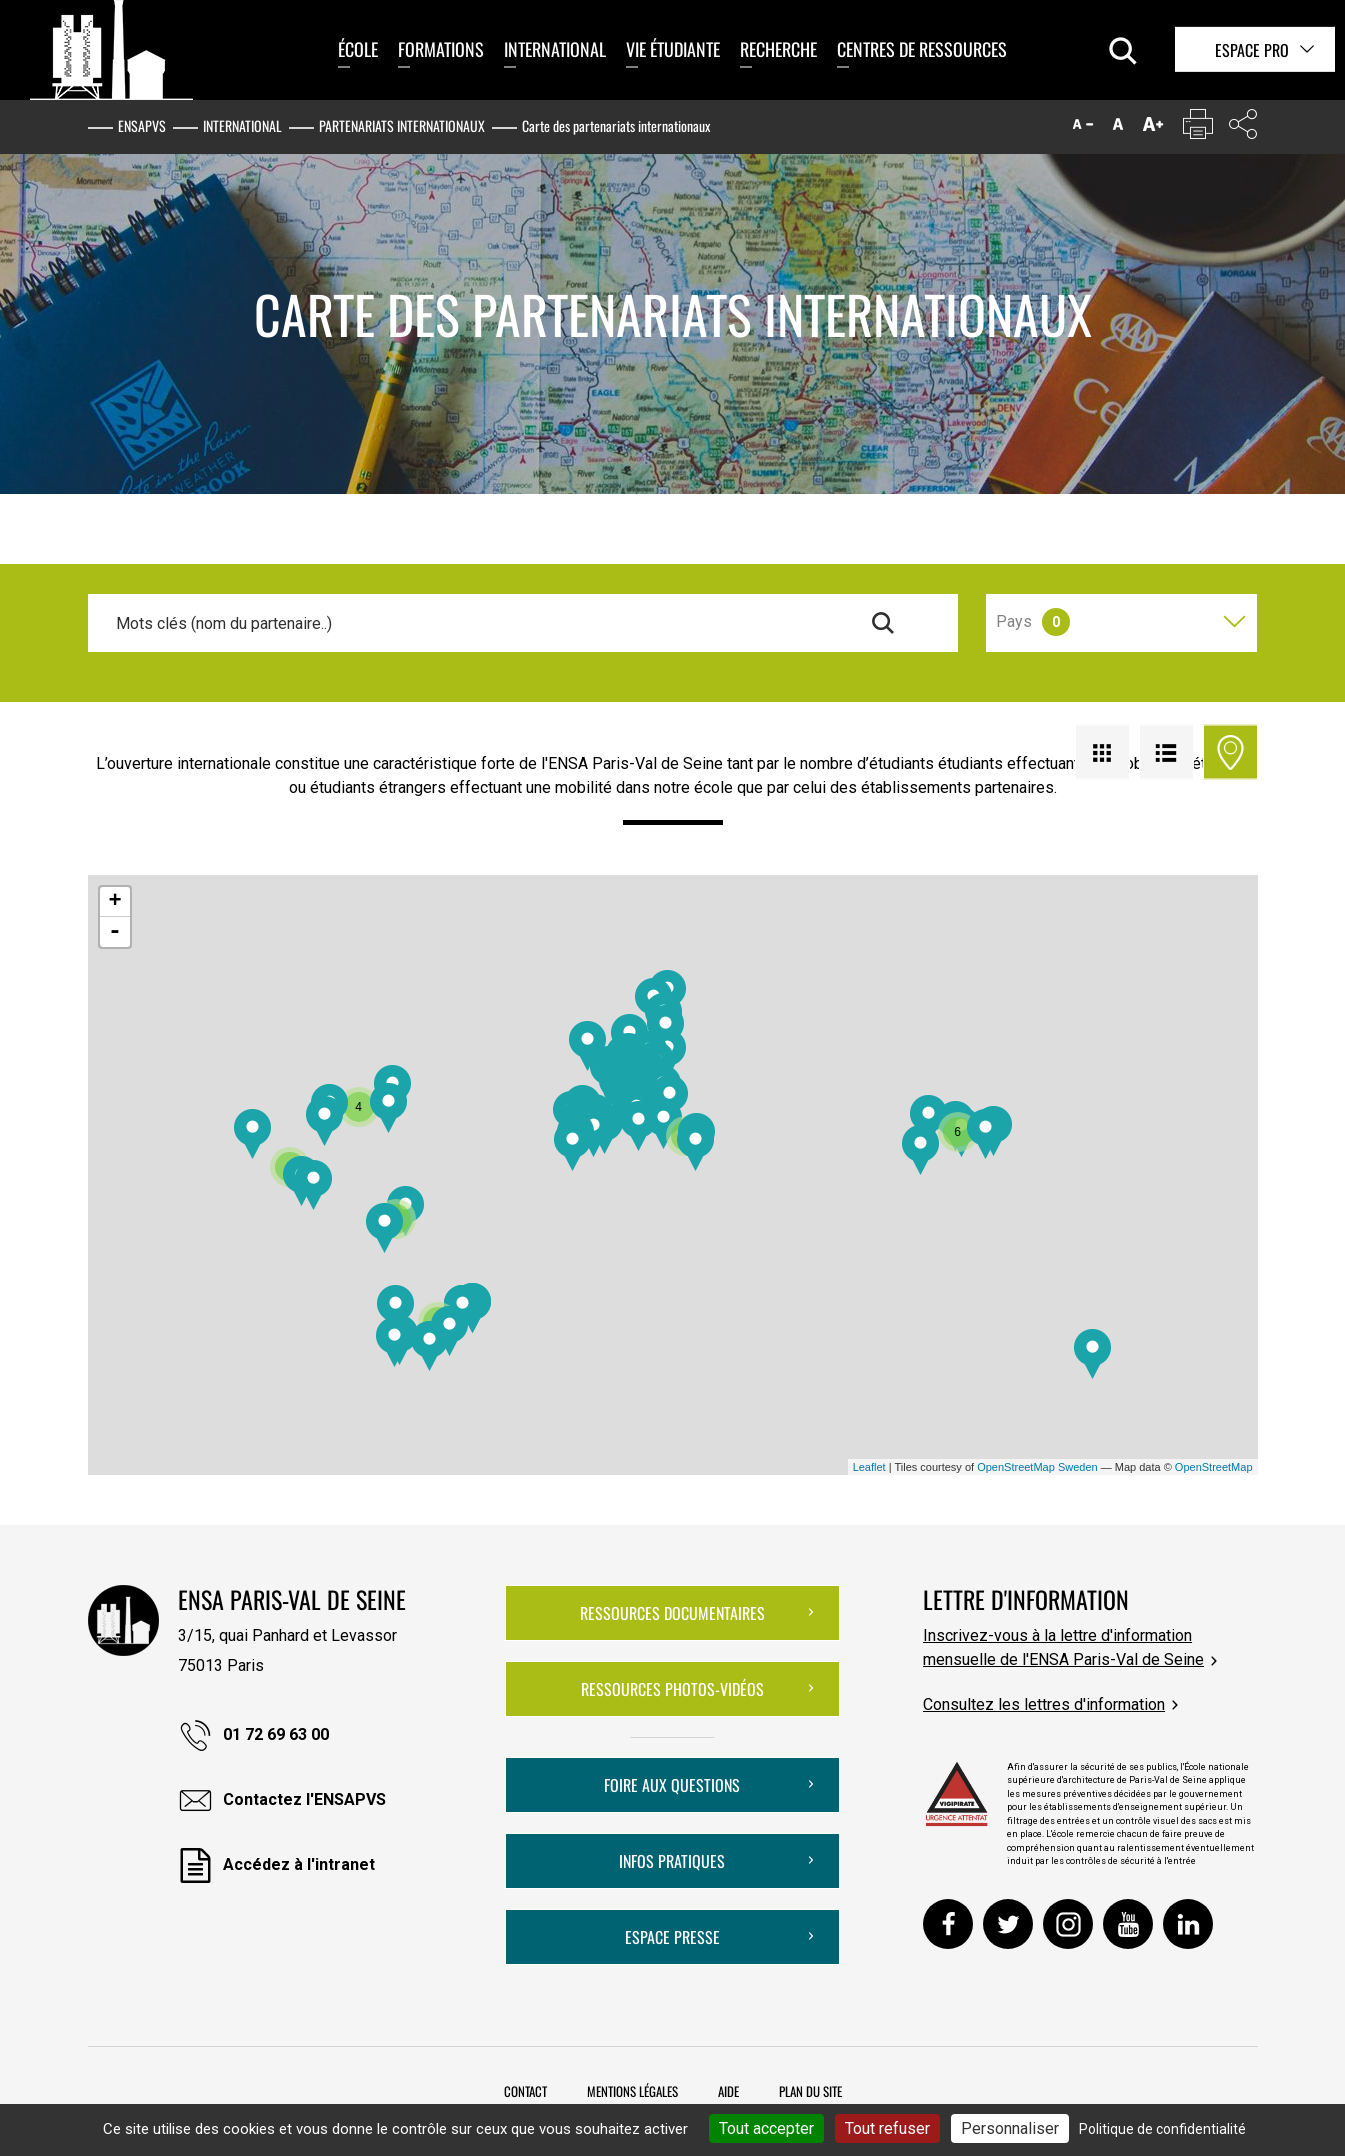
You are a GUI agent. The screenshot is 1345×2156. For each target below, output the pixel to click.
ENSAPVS (142, 125)
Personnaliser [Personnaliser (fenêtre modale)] (1010, 2128)
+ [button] (114, 902)
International (555, 49)
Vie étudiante (673, 49)
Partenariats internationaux (402, 125)
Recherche (778, 49)
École (358, 49)
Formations (441, 49)
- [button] (115, 932)
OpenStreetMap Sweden (1037, 1467)
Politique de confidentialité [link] (1162, 2129)
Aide (728, 2091)
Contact (525, 2091)
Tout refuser (887, 2128)
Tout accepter (766, 2128)
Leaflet (869, 1467)
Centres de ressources (922, 49)
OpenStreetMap (1214, 1467)
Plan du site (810, 2091)
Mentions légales (632, 2091)
